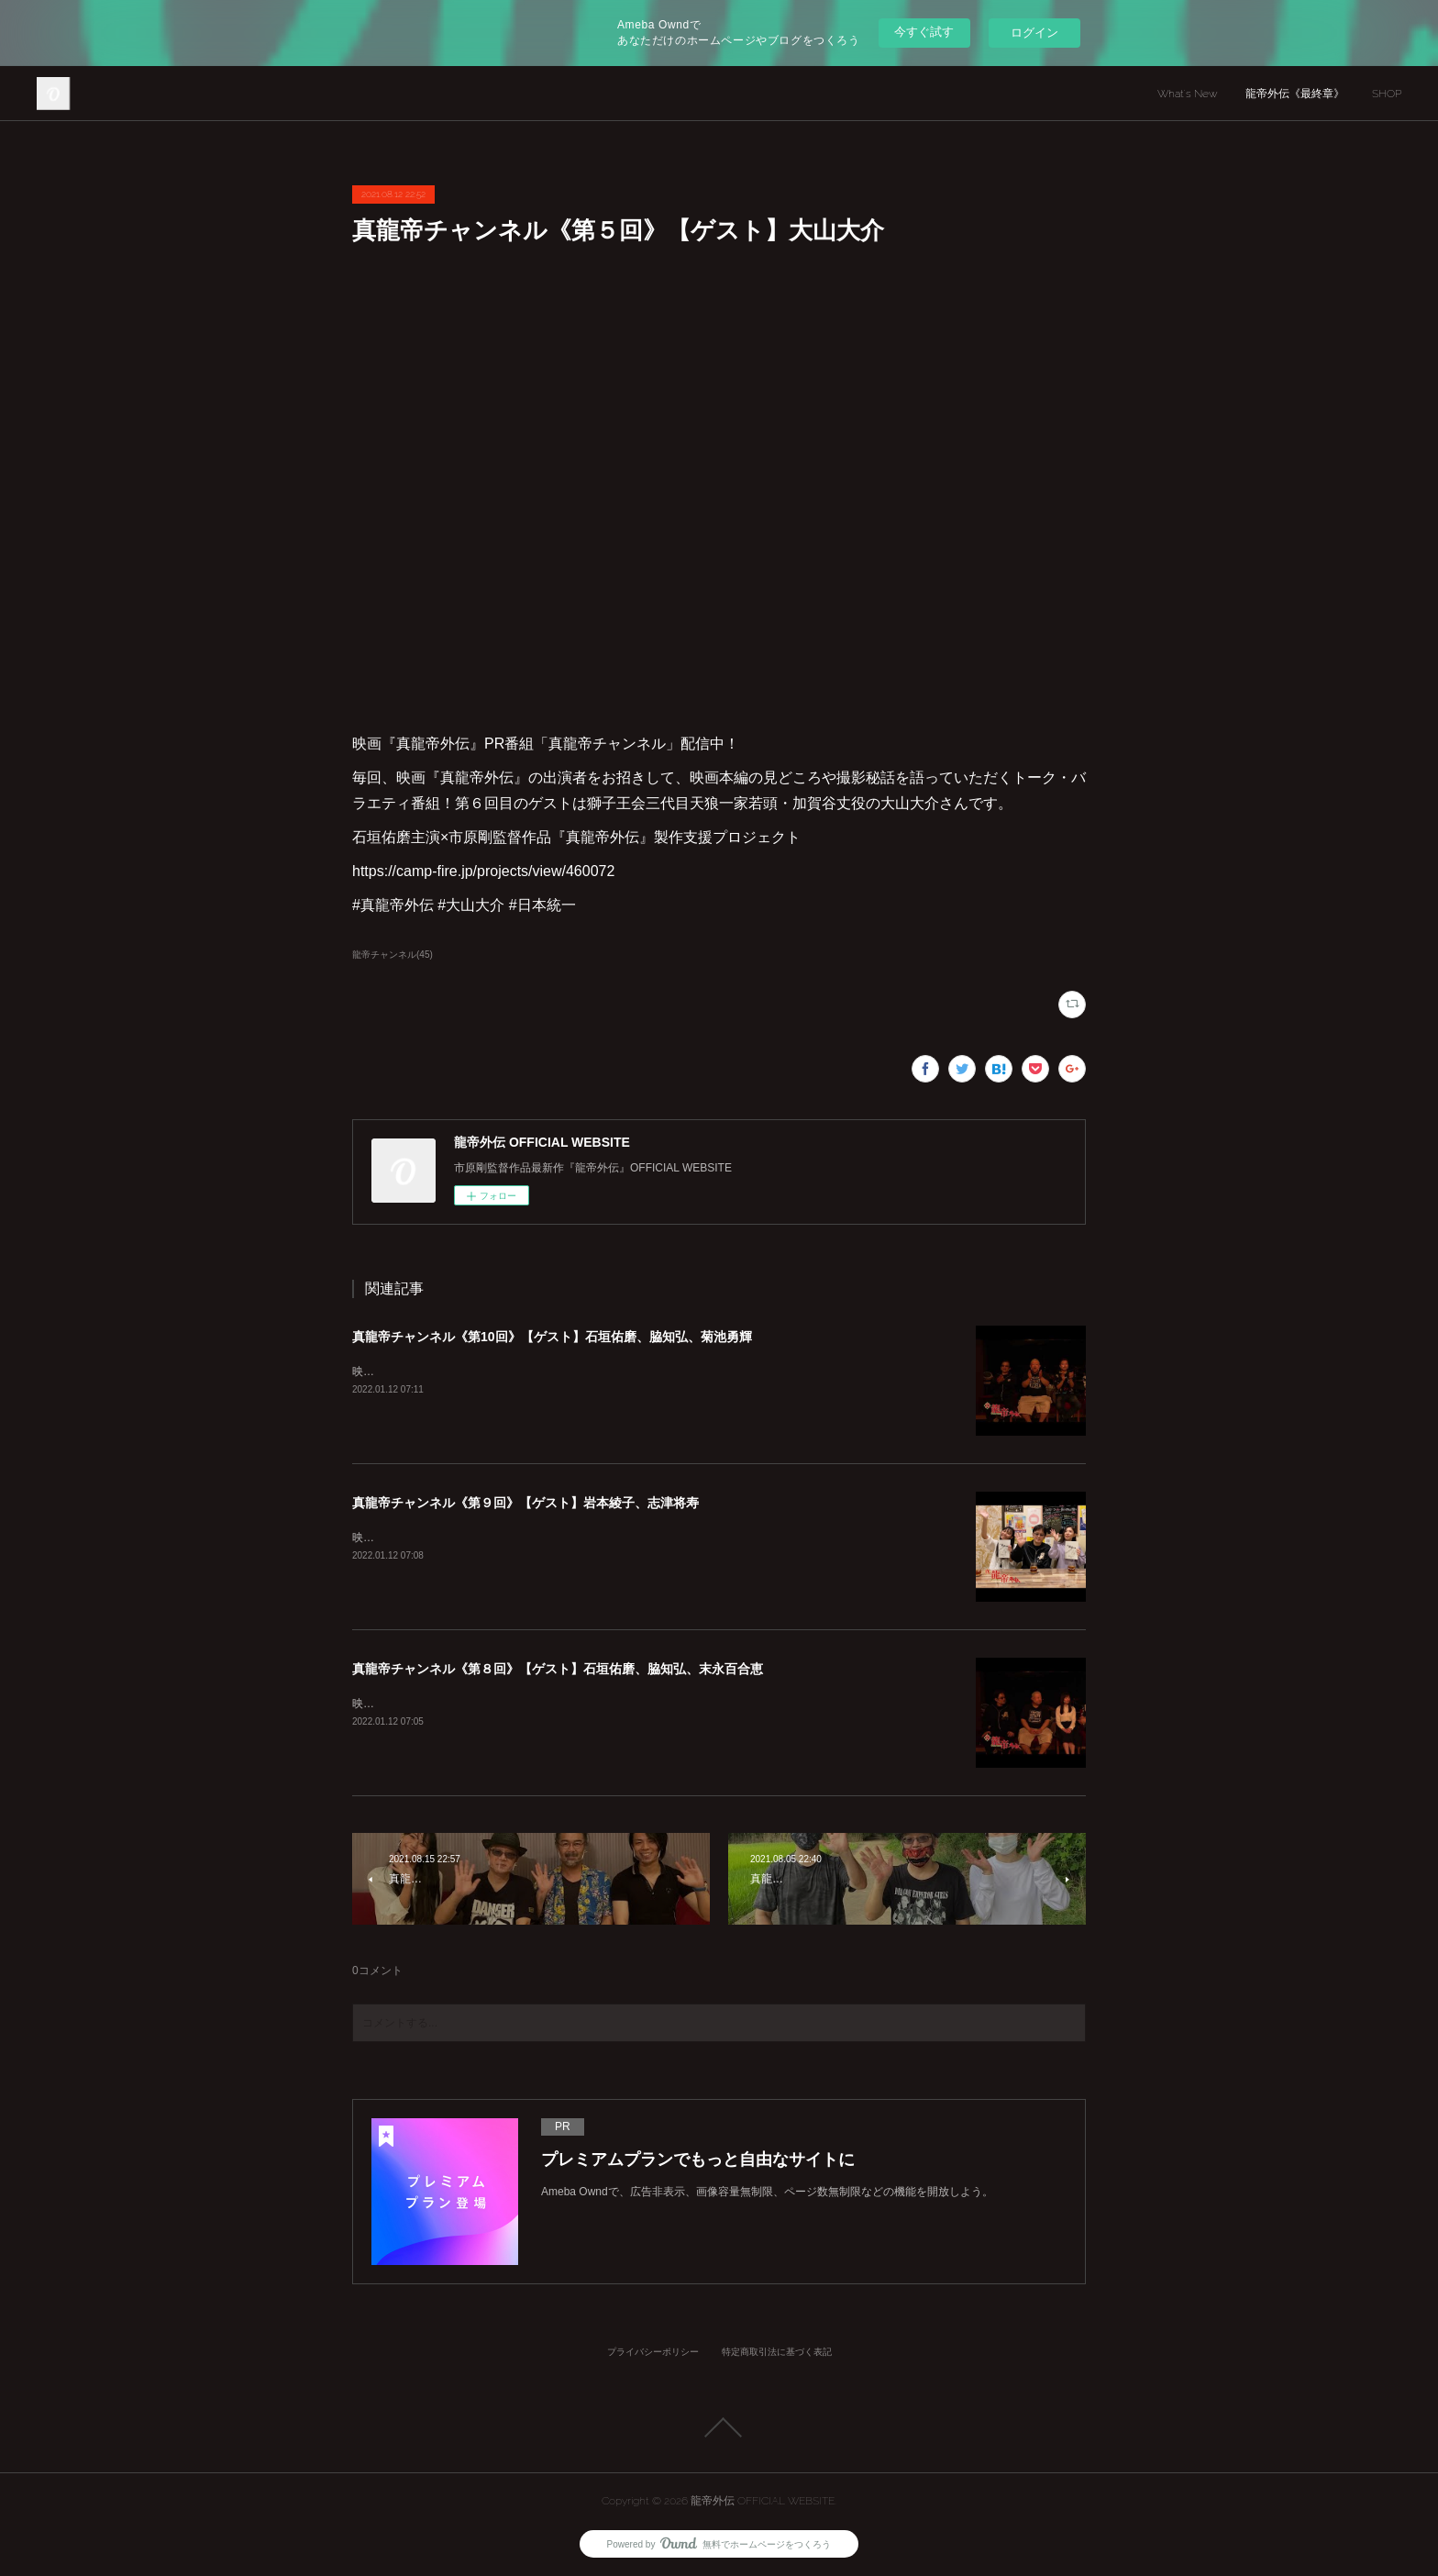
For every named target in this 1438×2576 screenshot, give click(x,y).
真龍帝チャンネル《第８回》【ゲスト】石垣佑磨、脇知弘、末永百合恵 (557, 1668)
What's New (1187, 93)
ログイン (1034, 32)
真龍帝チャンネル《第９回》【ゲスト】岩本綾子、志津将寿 (525, 1502)
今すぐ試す (924, 32)
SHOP (1386, 93)
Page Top (719, 2427)
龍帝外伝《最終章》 (1294, 93)
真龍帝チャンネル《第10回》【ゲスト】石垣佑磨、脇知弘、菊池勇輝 (552, 1336)
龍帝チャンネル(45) (392, 954)
